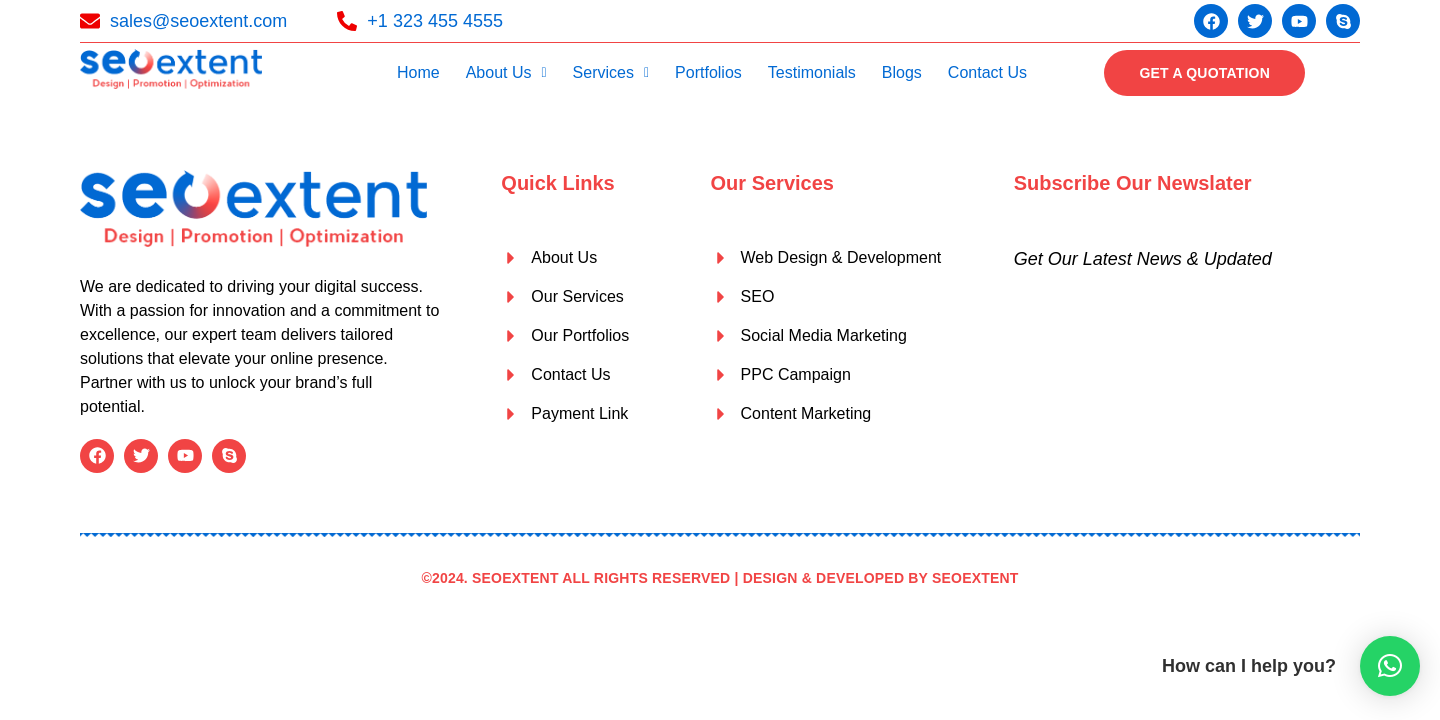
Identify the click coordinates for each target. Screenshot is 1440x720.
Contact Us (987, 72)
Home (418, 72)
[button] (506, 73)
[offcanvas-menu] (1345, 72)
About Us (506, 72)
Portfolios (708, 72)
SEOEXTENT (975, 578)
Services (611, 72)
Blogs (902, 72)
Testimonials (812, 72)
